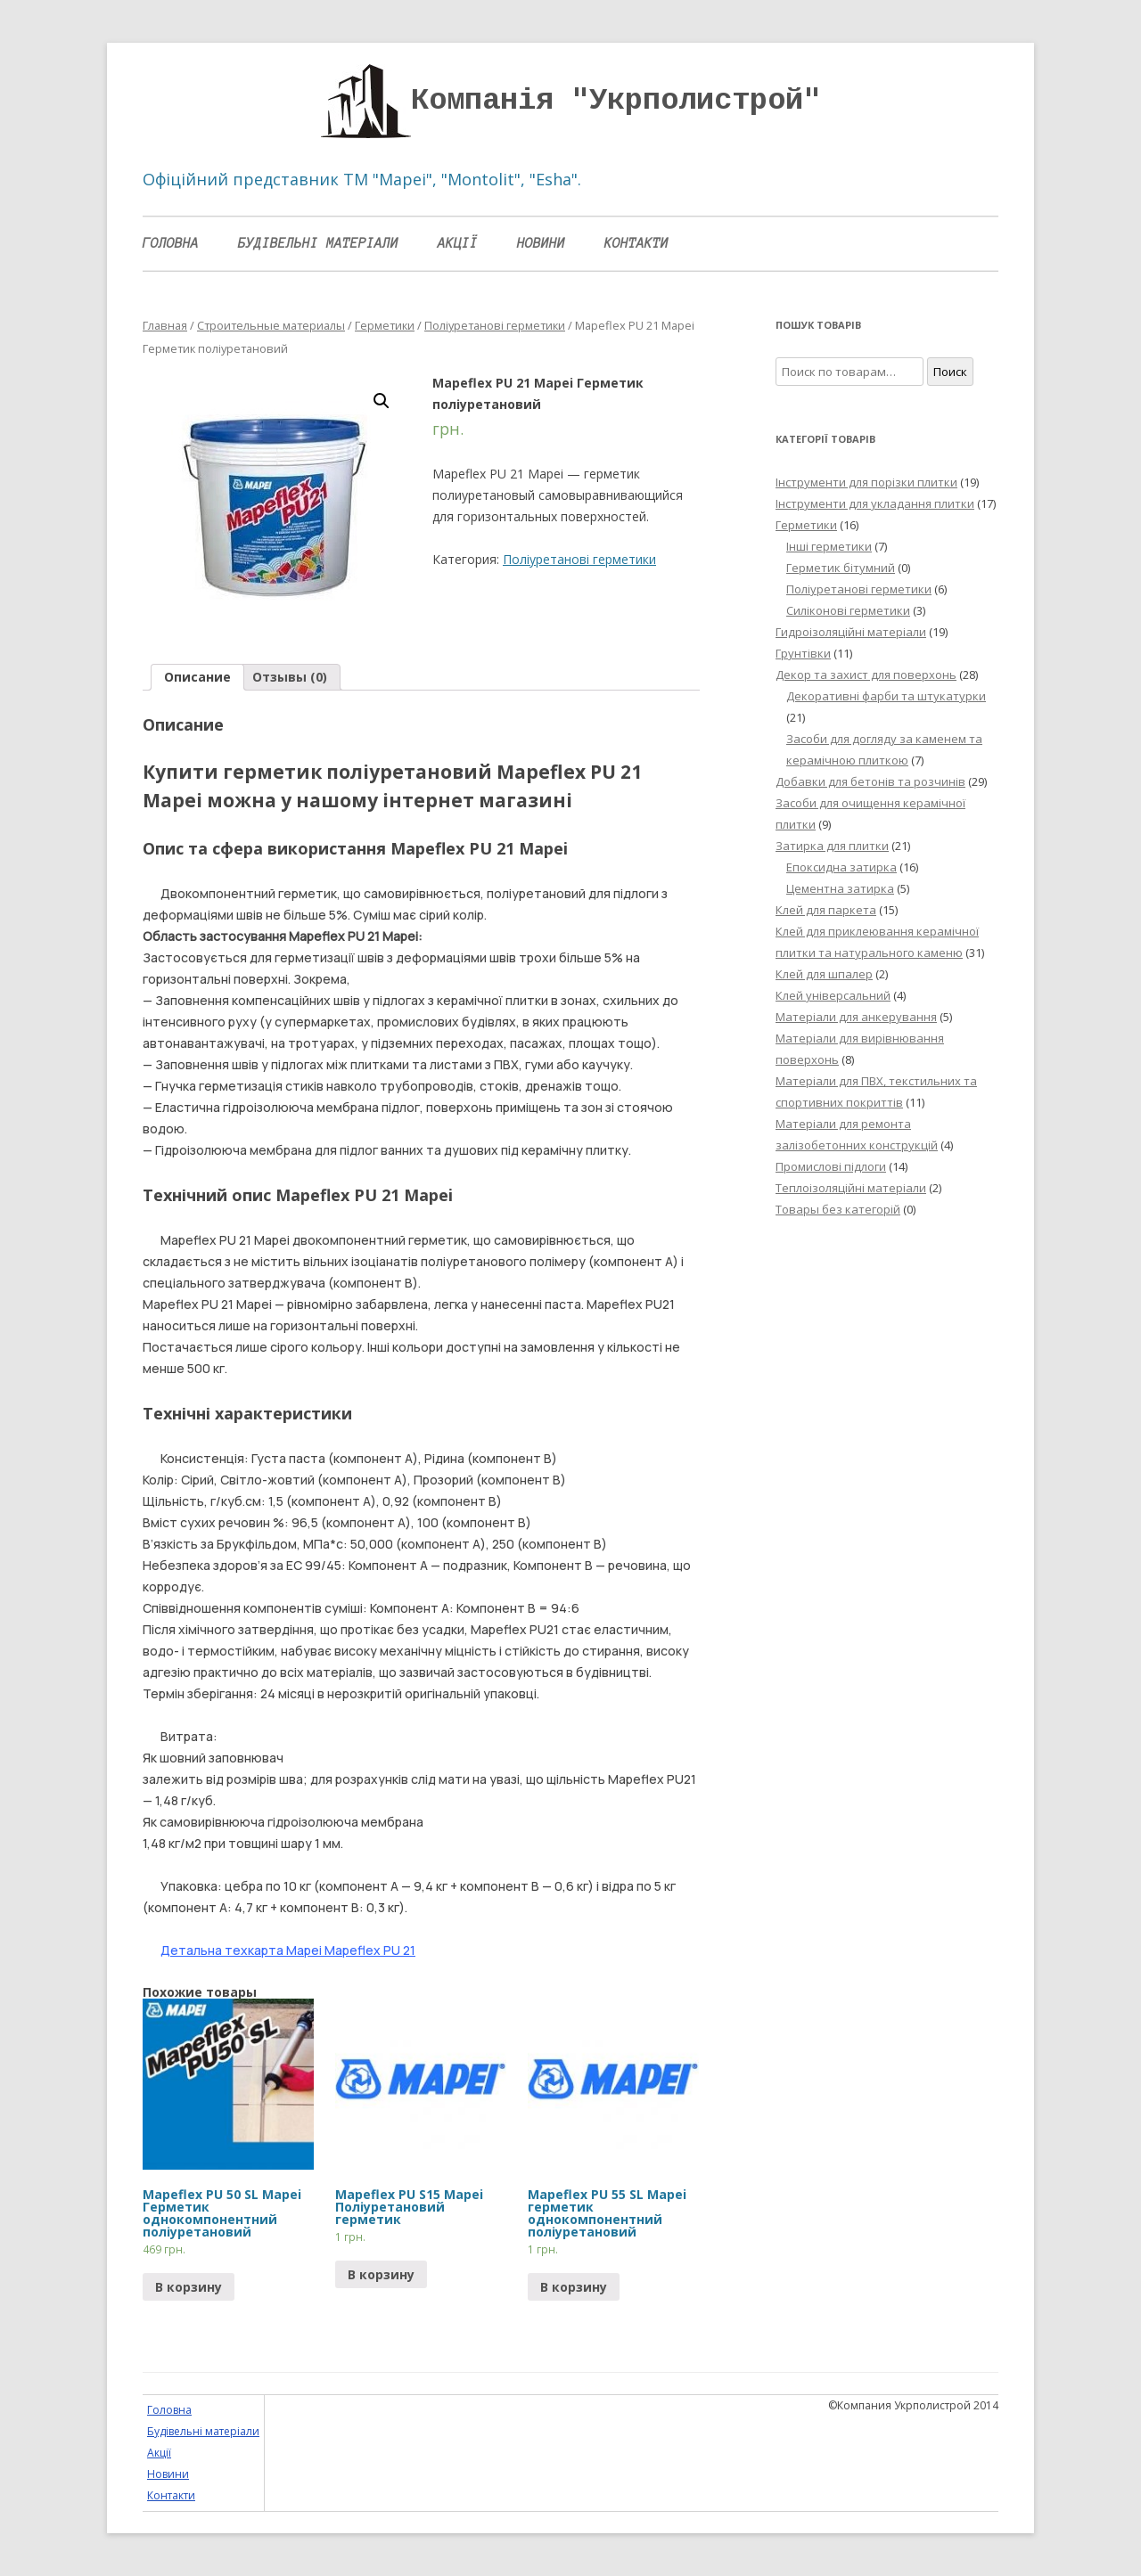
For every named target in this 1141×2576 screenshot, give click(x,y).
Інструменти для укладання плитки (875, 503)
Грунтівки (803, 653)
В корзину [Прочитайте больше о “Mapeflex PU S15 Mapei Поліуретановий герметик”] (381, 2274)
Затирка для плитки (832, 846)
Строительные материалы (271, 325)
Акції (458, 243)
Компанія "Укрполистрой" (616, 101)
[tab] (197, 677)
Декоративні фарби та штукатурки (886, 696)
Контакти (636, 243)
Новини (541, 243)
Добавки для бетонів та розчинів (870, 781)
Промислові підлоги (831, 1166)
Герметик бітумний (840, 568)
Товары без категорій (838, 1209)
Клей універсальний (833, 995)
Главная (165, 325)
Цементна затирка (840, 888)
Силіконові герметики (848, 610)
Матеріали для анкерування (856, 1017)
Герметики (385, 325)
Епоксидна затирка (841, 867)
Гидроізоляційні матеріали (851, 632)
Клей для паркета (826, 910)
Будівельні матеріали (318, 243)
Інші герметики (829, 546)
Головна (171, 243)
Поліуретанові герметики (494, 325)
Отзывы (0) (289, 676)
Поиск (950, 372)
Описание (197, 676)
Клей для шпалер (824, 974)
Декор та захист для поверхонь (866, 674)
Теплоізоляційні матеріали (851, 1188)
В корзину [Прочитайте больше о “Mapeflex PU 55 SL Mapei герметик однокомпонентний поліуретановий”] (573, 2286)
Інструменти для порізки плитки (866, 482)
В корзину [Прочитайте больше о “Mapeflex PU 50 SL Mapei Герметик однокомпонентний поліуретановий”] (188, 2286)
